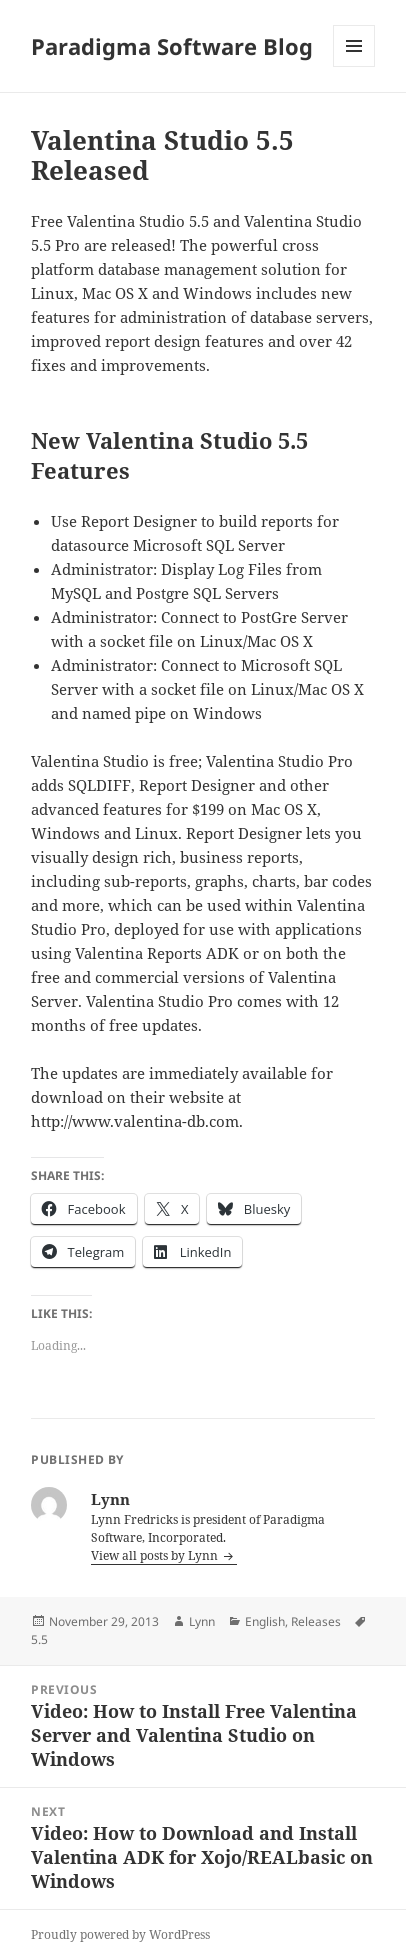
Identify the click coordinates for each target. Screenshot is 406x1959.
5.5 (39, 1639)
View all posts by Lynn (156, 1555)
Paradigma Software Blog (172, 46)
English (265, 1621)
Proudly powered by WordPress (120, 1934)
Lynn (202, 1621)
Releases (316, 1621)
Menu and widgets (354, 66)
